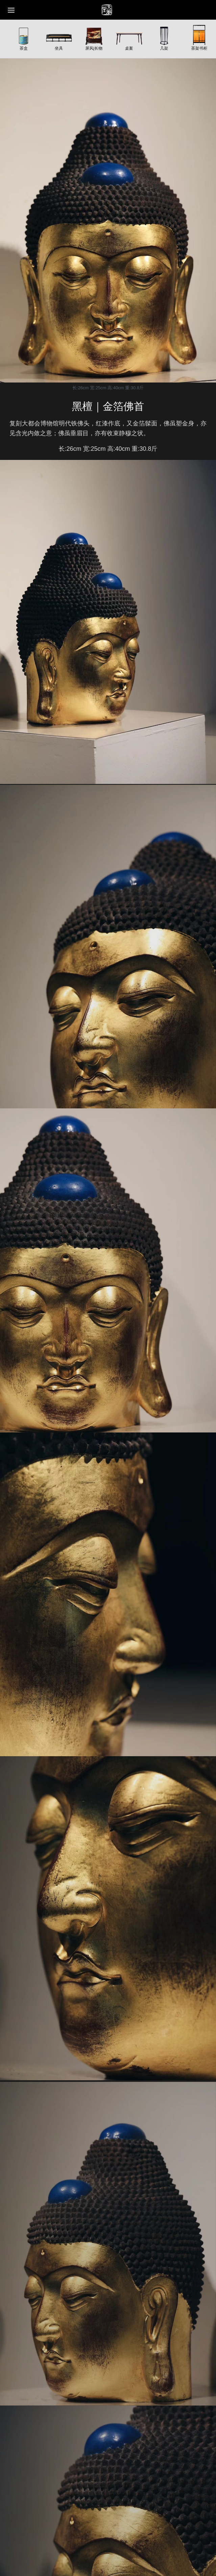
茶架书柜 (199, 48)
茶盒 (24, 48)
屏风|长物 (93, 48)
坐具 (59, 48)
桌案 (129, 48)
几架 (164, 48)
